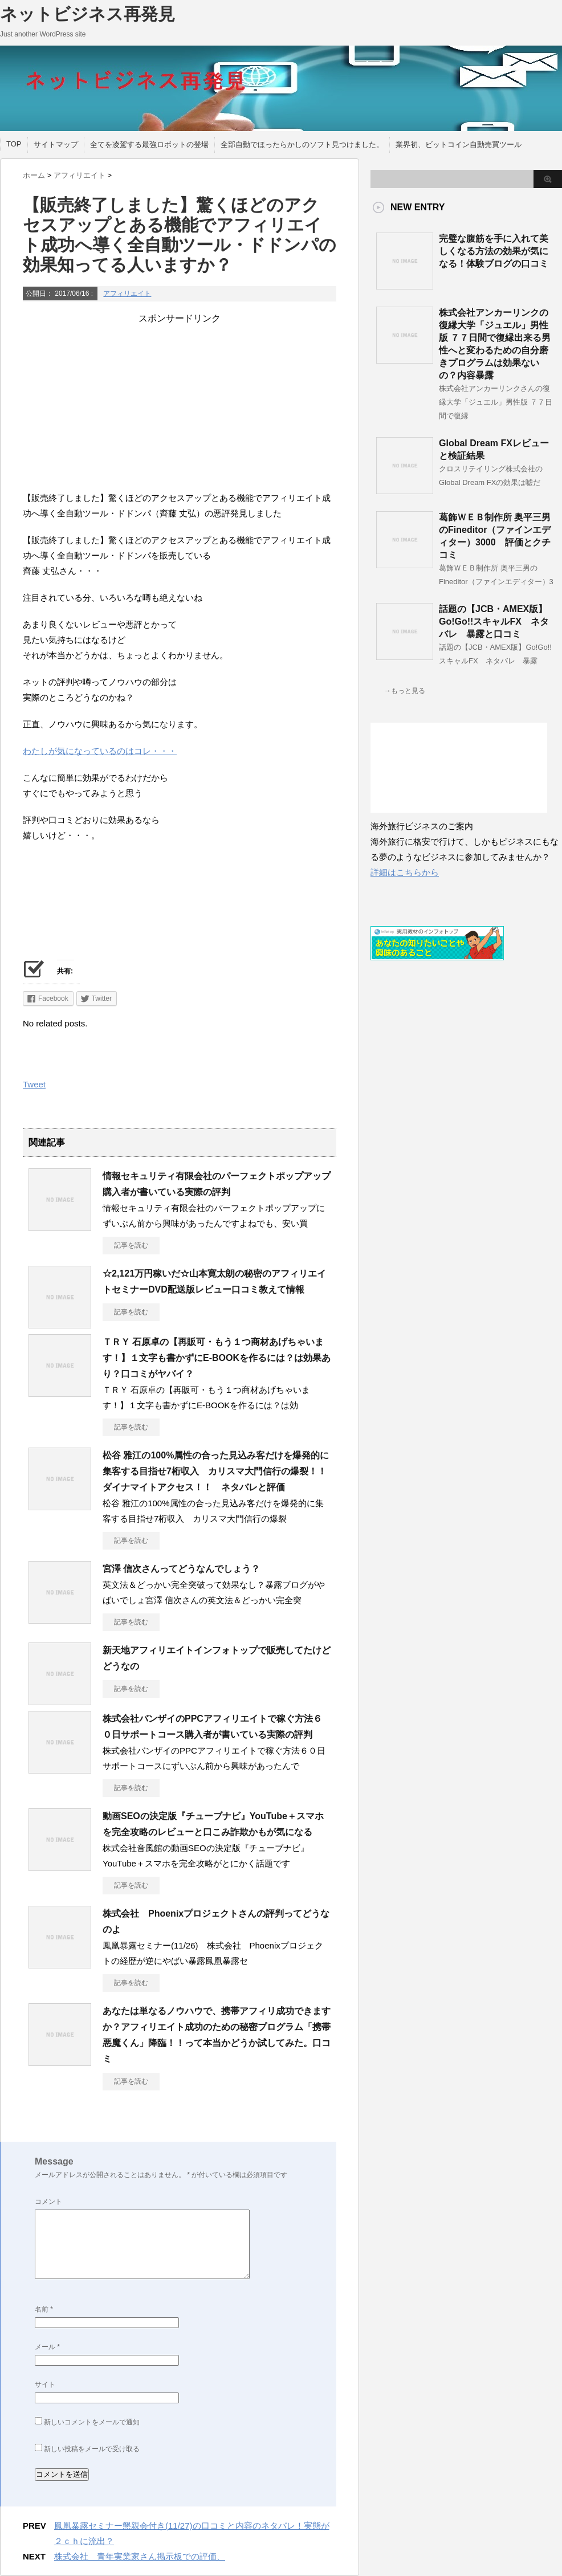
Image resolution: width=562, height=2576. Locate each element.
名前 (44, 2309)
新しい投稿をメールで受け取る (92, 2449)
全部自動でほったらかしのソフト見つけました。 (302, 144)
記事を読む (131, 1245)
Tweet (34, 1084)
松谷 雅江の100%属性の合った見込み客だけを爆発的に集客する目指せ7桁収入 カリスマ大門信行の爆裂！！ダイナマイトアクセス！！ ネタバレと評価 (216, 1471)
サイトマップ (56, 144)
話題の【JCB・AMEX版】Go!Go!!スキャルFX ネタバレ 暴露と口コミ (494, 621)
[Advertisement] (179, 404)
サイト (45, 2384)
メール (47, 2347)
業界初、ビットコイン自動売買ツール (459, 144)
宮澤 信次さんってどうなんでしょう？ (181, 1569)
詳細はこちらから (404, 872)
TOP (14, 144)
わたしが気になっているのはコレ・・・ (100, 751)
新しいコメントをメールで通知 (92, 2422)
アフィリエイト (127, 293)
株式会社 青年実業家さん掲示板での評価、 (139, 2556)
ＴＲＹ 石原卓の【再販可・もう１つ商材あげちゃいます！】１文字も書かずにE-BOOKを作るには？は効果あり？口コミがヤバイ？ (217, 1358)
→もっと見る (404, 691)
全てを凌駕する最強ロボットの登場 (149, 144)
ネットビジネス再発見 (87, 14)
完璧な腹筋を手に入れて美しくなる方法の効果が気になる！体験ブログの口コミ (493, 251)
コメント (48, 2202)
